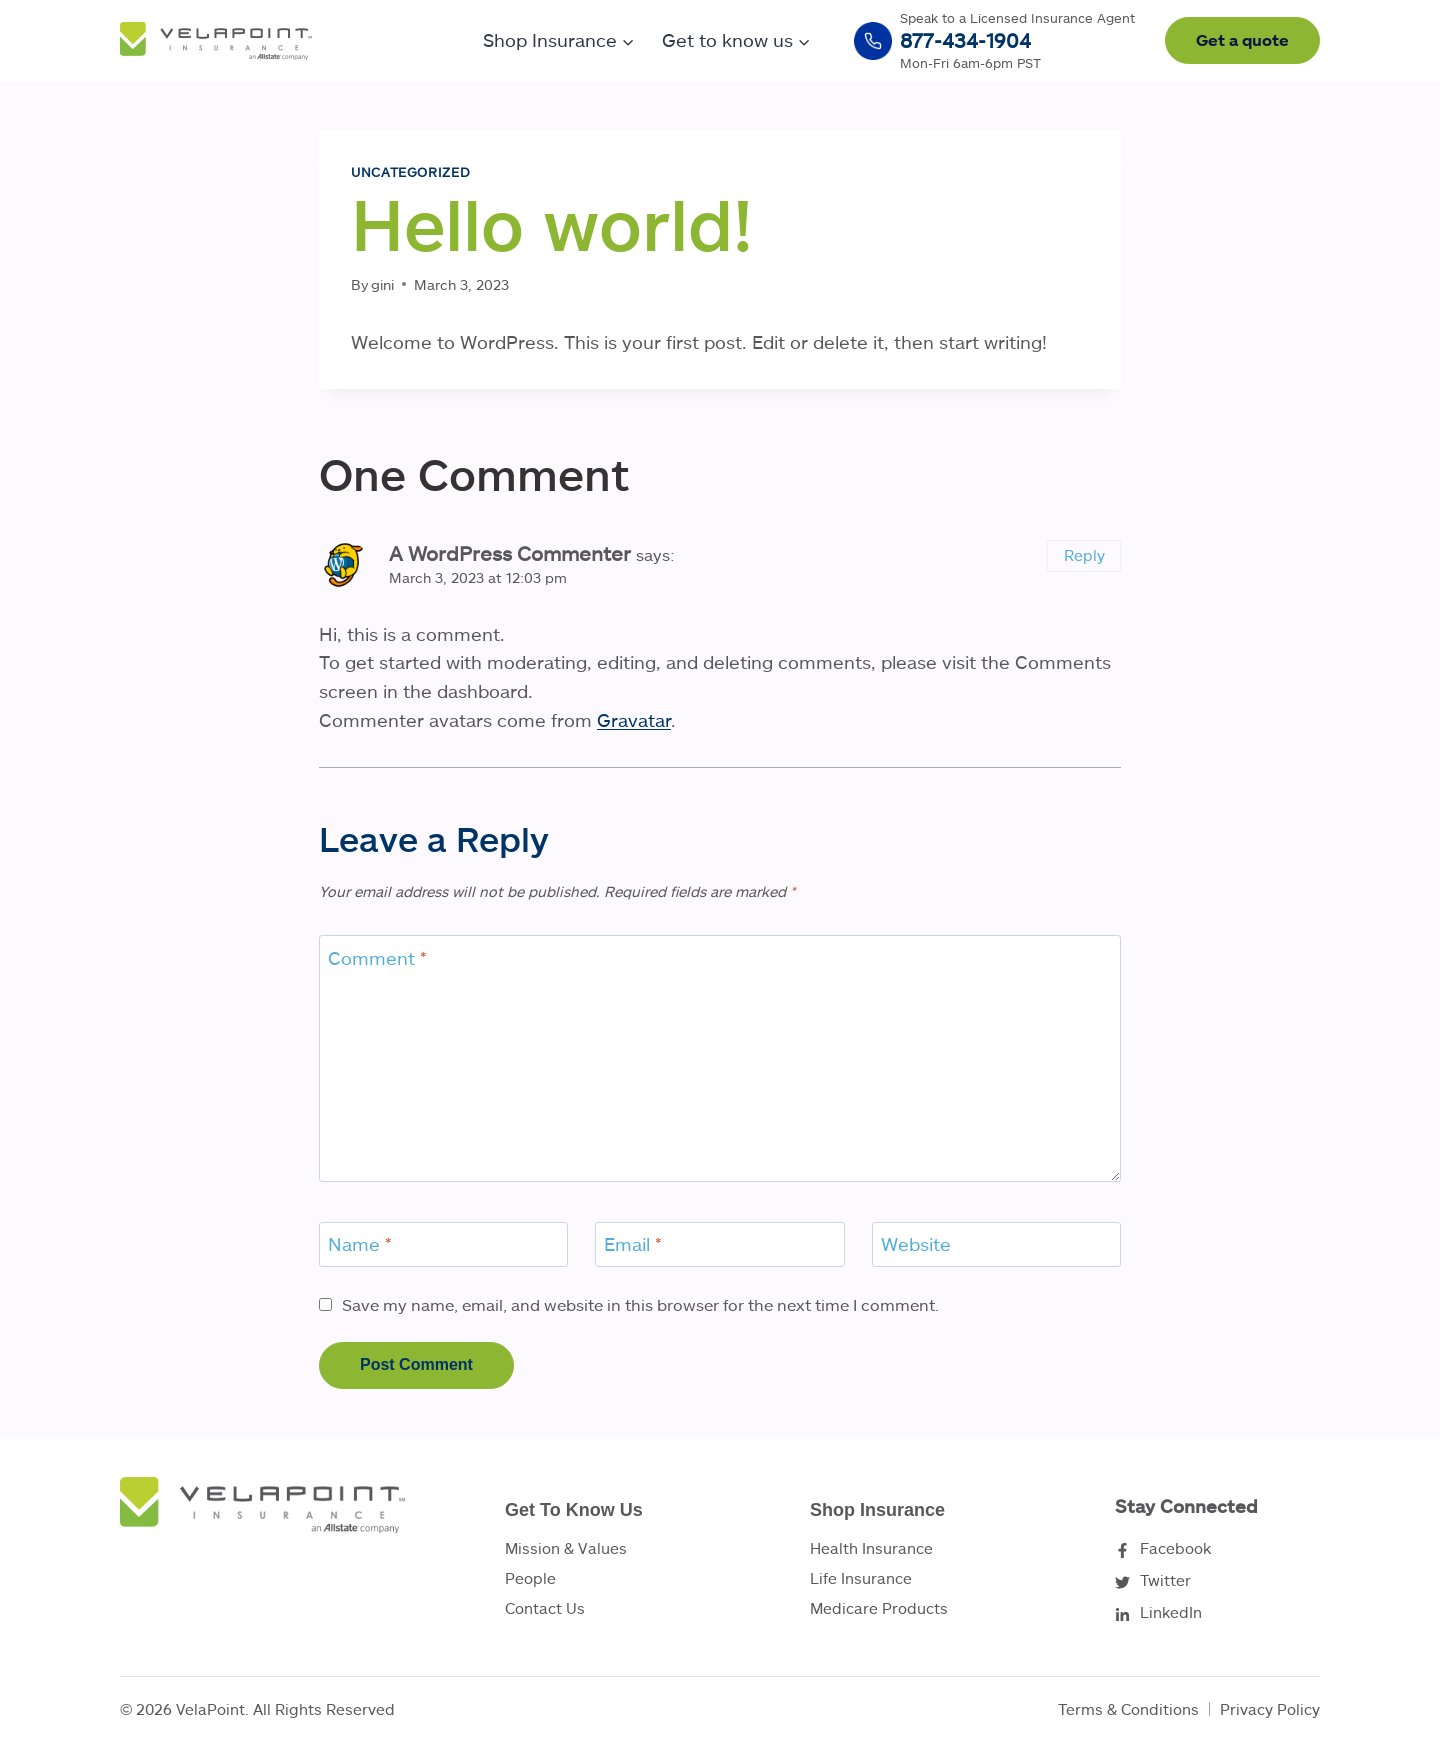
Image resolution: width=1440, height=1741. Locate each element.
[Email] (719, 1244)
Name (360, 1244)
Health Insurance (871, 1548)
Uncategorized (410, 172)
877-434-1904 (965, 40)
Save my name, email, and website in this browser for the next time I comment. (640, 1304)
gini (382, 284)
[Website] (996, 1244)
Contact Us (545, 1608)
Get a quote (1242, 39)
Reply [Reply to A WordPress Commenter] (1084, 555)
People (530, 1578)
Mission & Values (566, 1548)
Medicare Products (879, 1608)
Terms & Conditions (1128, 1709)
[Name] (443, 1244)
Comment (377, 958)
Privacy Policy (1270, 1709)
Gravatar (634, 720)
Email (633, 1244)
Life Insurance (861, 1578)
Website (916, 1244)
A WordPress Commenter (510, 553)
